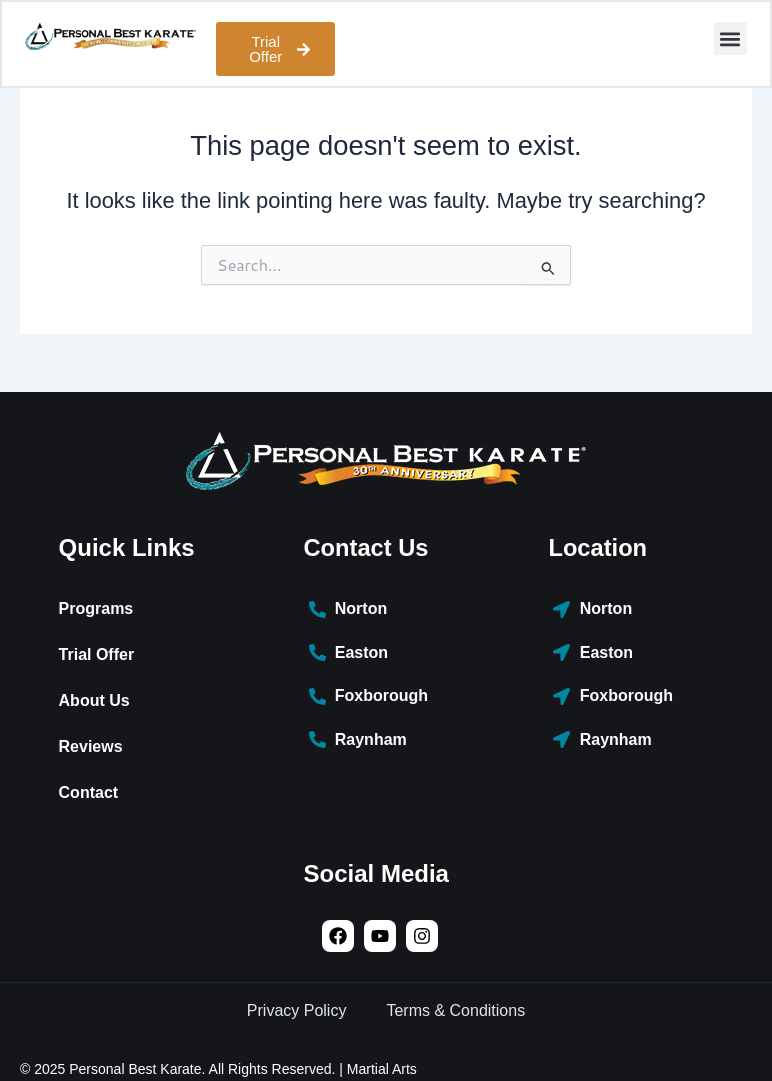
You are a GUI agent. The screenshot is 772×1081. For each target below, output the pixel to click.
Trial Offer (97, 654)
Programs (96, 608)
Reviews (91, 746)
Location (598, 547)
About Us (94, 700)
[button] (729, 39)
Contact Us (367, 547)
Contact (89, 792)
